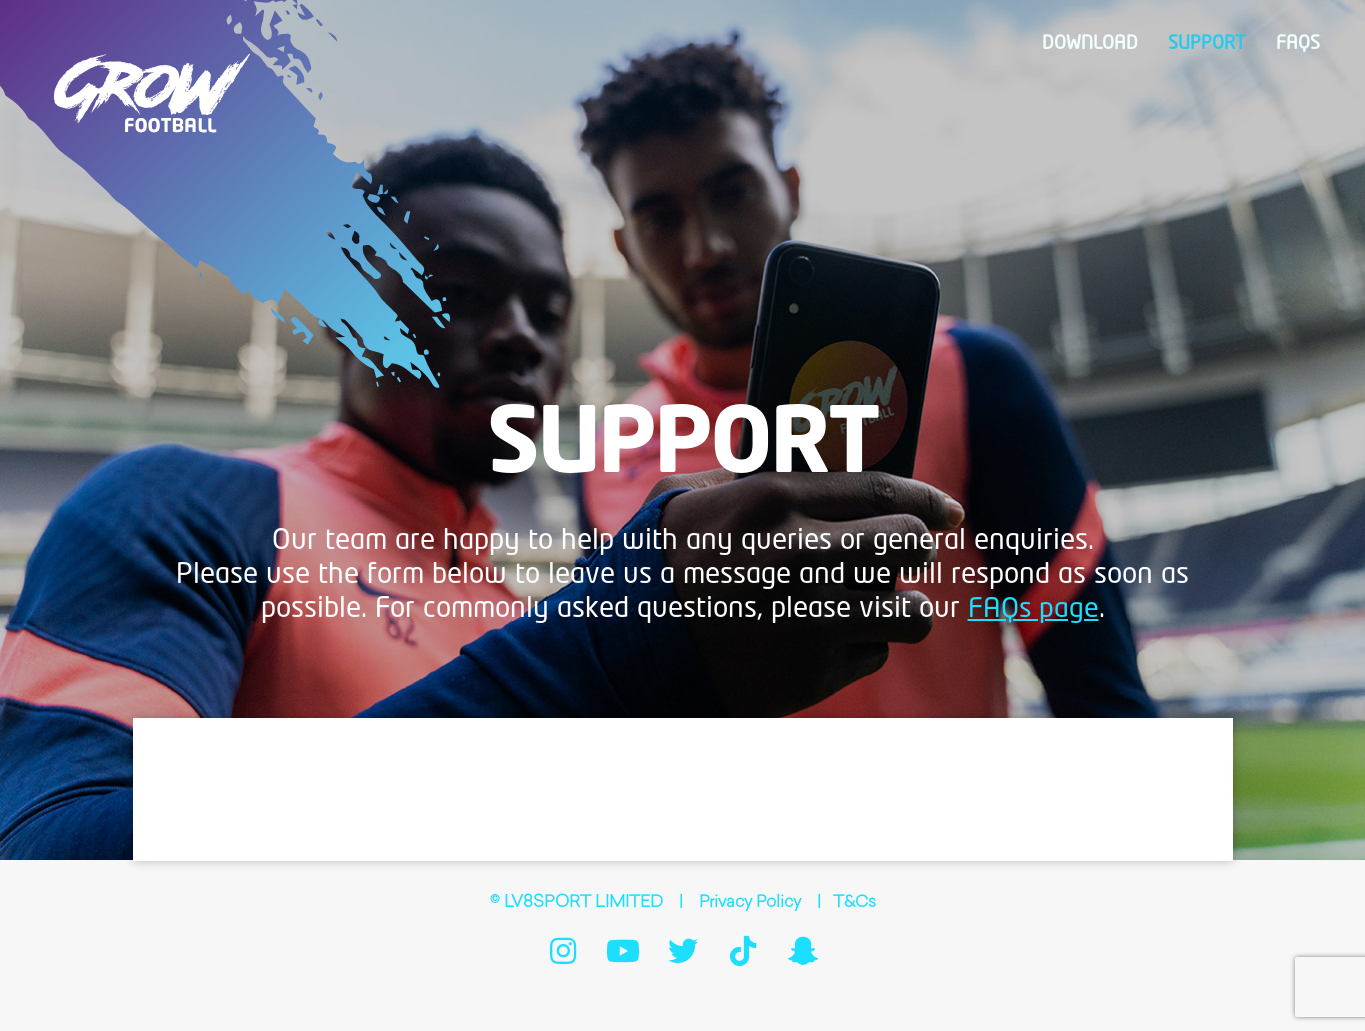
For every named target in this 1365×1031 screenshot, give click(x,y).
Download (1103, 44)
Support (1214, 44)
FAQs (1300, 44)
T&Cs (855, 903)
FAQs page (1033, 609)
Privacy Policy (750, 903)
